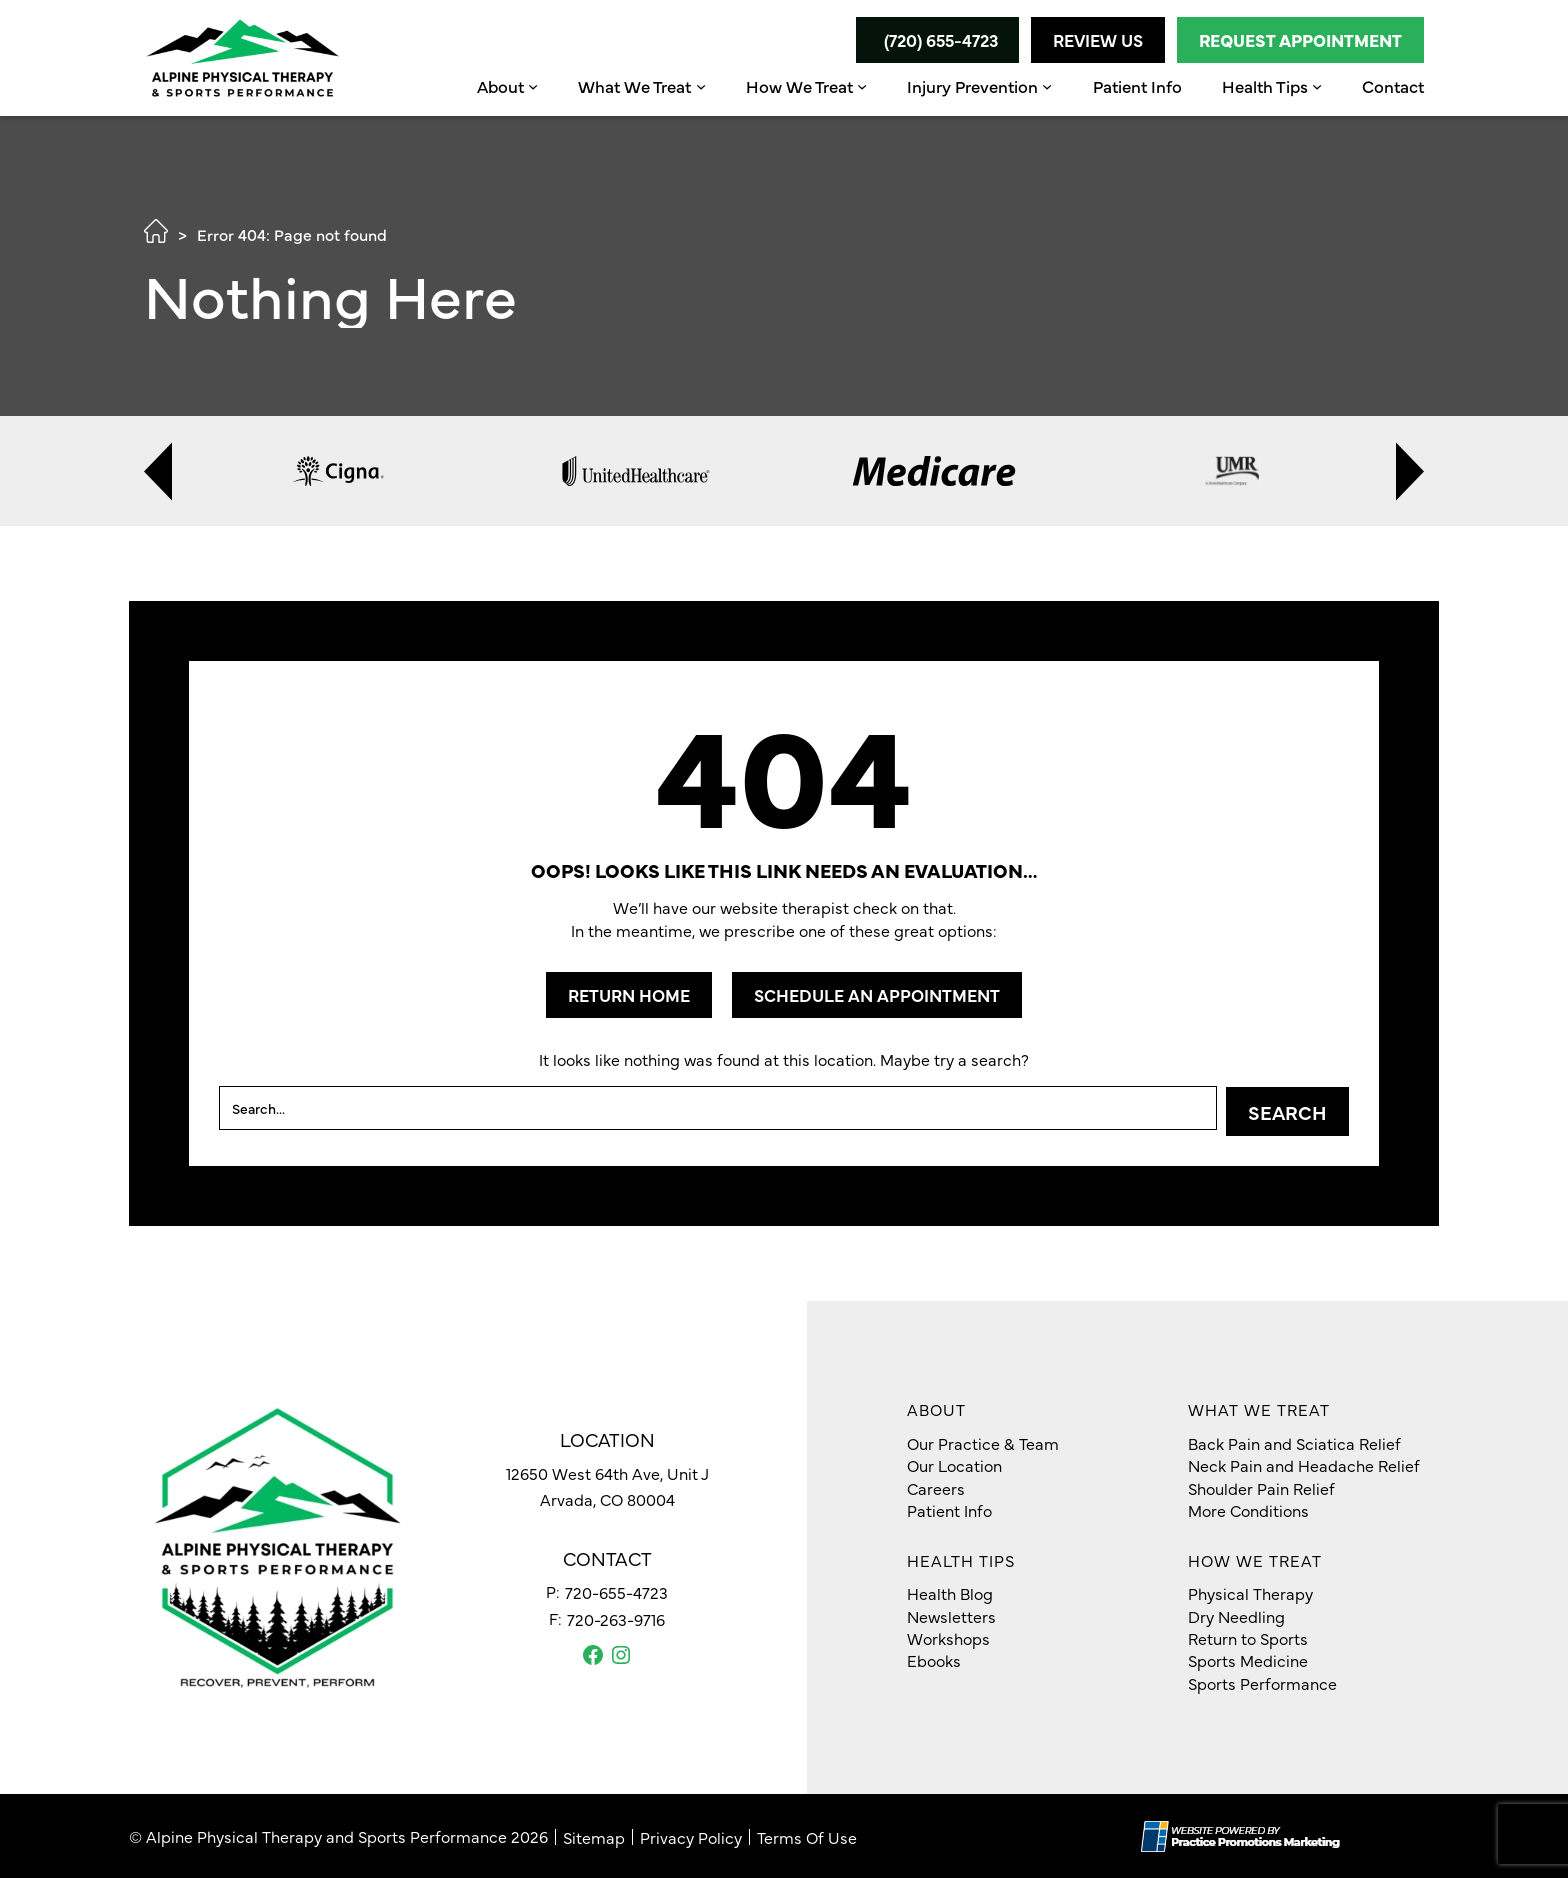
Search (1287, 1110)
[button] (936, 40)
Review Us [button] (1098, 40)
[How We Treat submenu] (862, 86)
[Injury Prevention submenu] (1047, 86)
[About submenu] (533, 86)
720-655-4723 (616, 1591)
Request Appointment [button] (1300, 40)
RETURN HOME (629, 995)
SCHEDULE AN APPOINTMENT (877, 995)
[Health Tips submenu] (1317, 86)
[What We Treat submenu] (701, 86)
